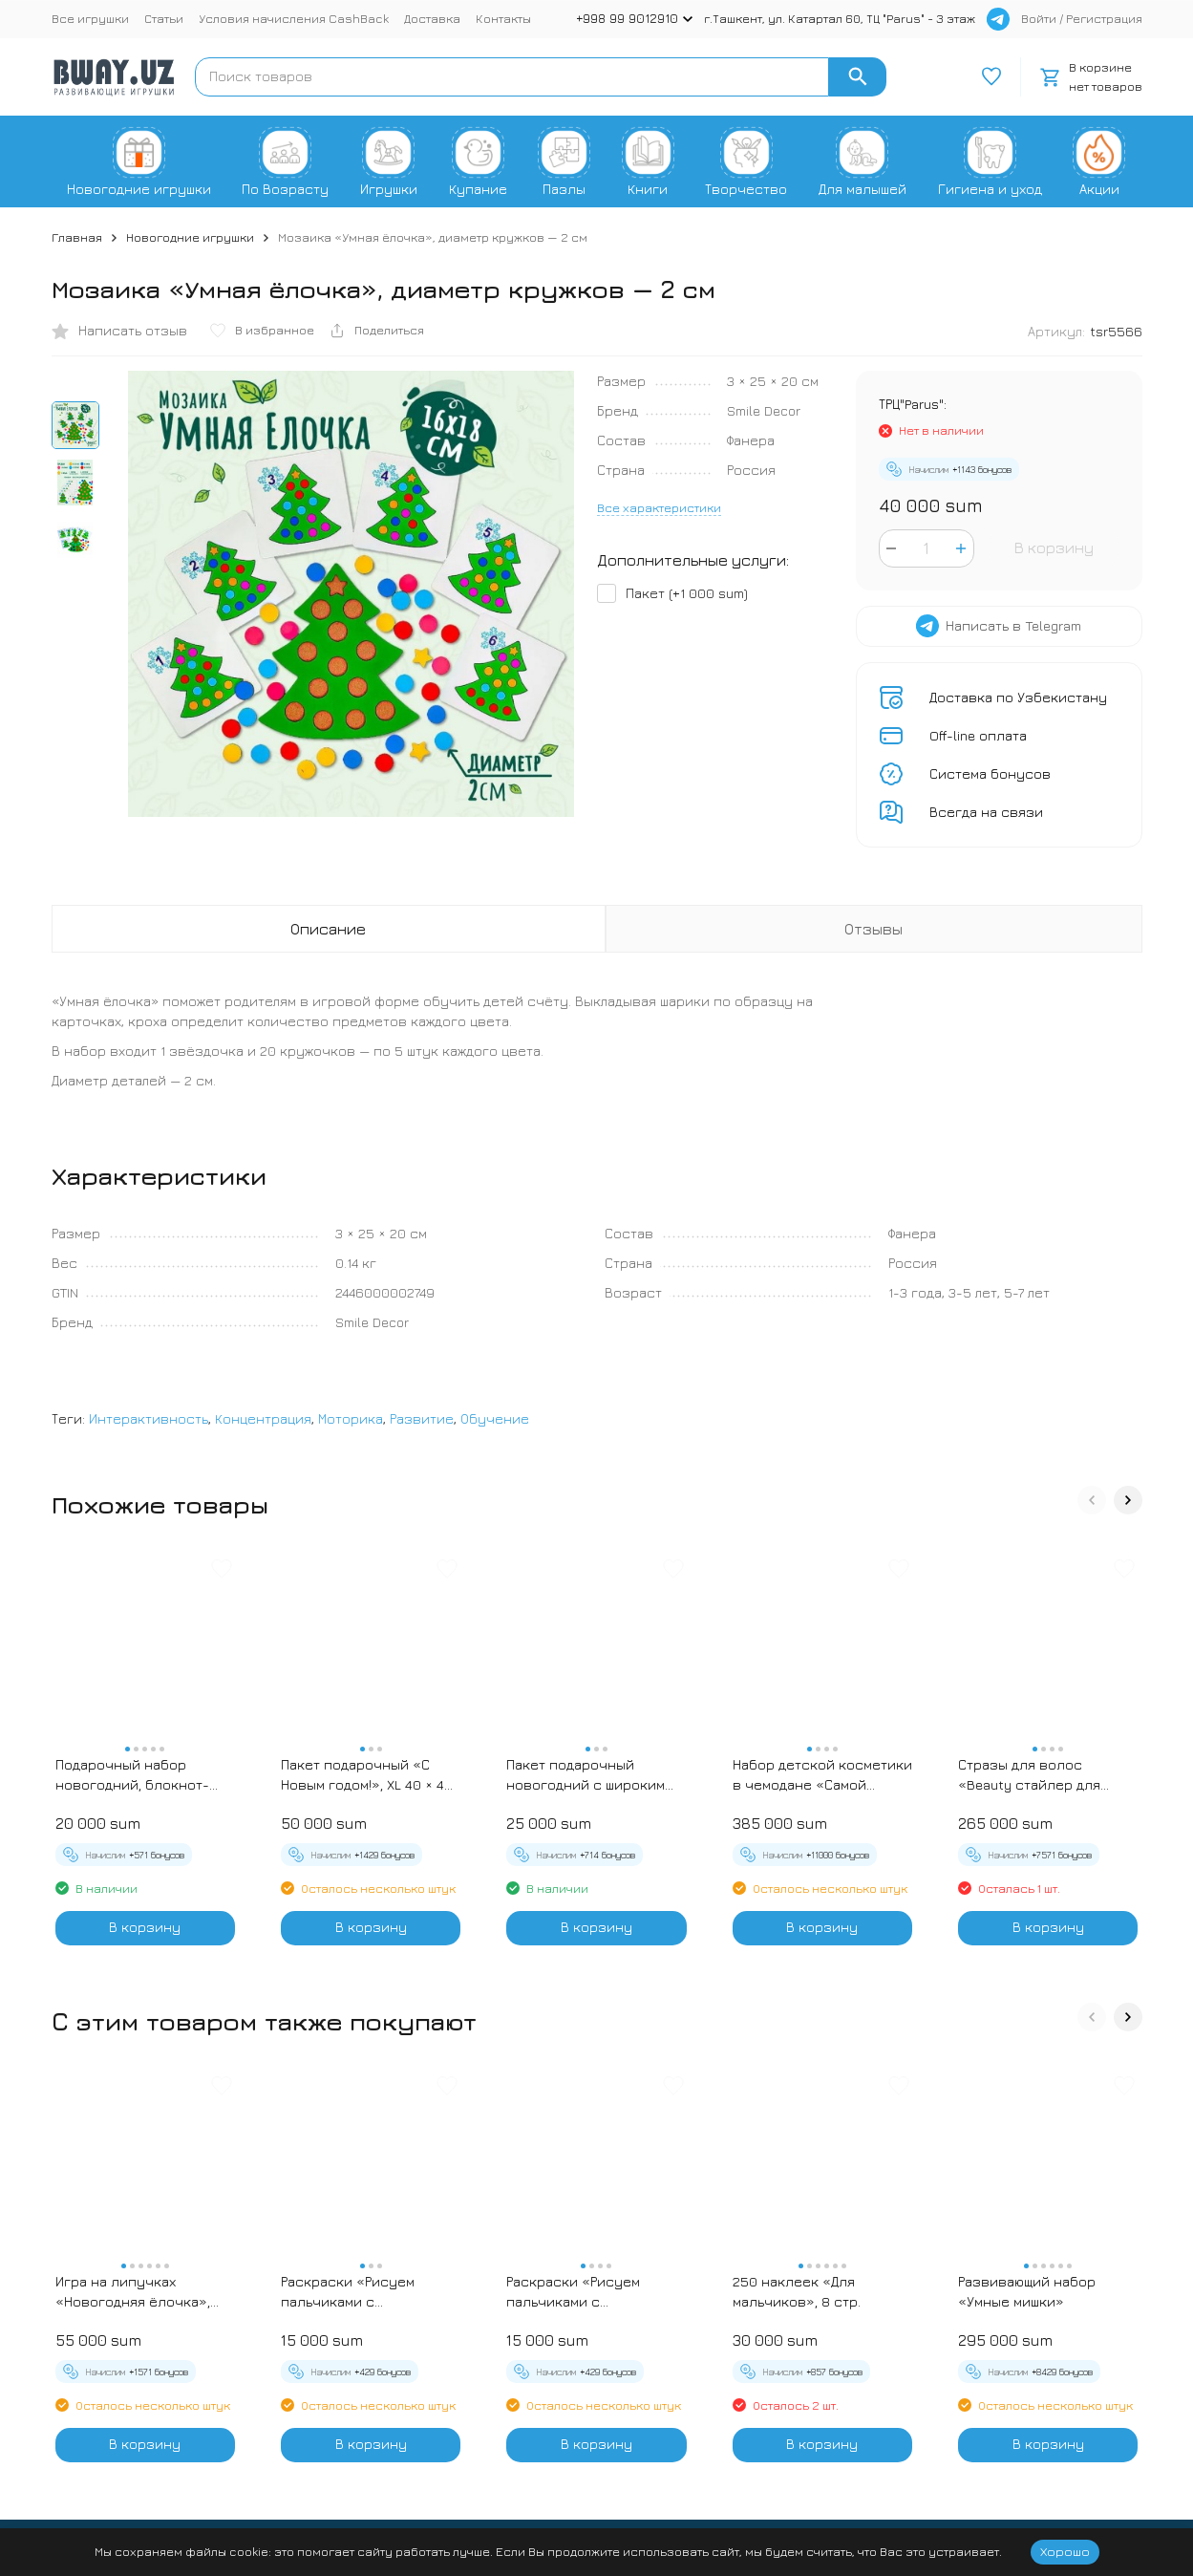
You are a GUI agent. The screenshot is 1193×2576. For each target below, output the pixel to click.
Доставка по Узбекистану (1018, 697)
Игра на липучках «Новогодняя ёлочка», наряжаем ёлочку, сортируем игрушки (132, 2292)
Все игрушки (90, 18)
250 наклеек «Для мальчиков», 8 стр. (797, 2291)
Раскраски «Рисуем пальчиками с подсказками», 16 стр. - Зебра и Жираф (360, 2292)
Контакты (503, 18)
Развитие (422, 1418)
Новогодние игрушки (190, 237)
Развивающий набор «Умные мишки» (1027, 2291)
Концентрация (263, 1418)
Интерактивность (148, 1418)
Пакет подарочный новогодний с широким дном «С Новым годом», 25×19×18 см (585, 1775)
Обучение (494, 1418)
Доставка (432, 18)
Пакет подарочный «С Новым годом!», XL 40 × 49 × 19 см (367, 1775)
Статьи (163, 18)
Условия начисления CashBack (294, 18)
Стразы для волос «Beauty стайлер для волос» (1029, 1775)
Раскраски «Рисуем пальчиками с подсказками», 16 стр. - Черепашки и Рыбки (586, 2292)
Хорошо (1065, 2551)
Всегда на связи (986, 812)
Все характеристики (659, 507)
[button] (1091, 1500)
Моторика (350, 1418)
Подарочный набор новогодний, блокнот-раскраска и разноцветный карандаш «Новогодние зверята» (139, 1775)
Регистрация (1104, 18)
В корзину (1054, 547)
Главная (77, 237)
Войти (1038, 18)
